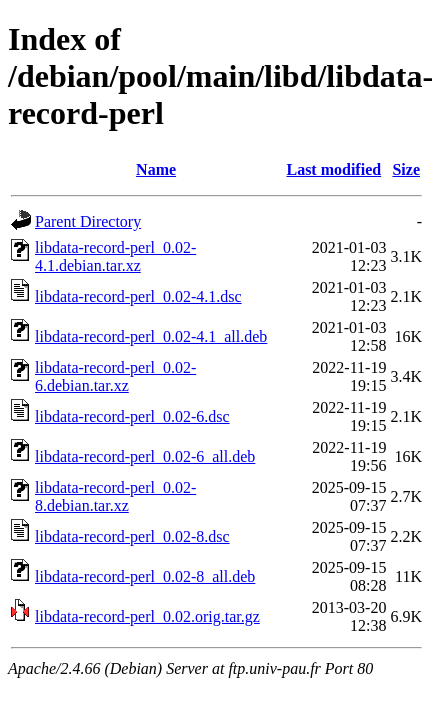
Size (406, 169)
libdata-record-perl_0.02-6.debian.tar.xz (115, 376)
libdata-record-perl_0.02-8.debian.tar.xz (115, 496)
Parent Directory (88, 221)
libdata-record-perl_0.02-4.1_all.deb (151, 336)
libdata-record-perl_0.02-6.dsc (132, 416)
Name (156, 169)
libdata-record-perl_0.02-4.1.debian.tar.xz (115, 256)
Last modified (333, 169)
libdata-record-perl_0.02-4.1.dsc (138, 296)
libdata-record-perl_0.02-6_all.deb (145, 456)
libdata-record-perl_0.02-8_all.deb (145, 576)
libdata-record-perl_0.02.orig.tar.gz (147, 616)
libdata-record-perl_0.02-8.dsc (132, 536)
